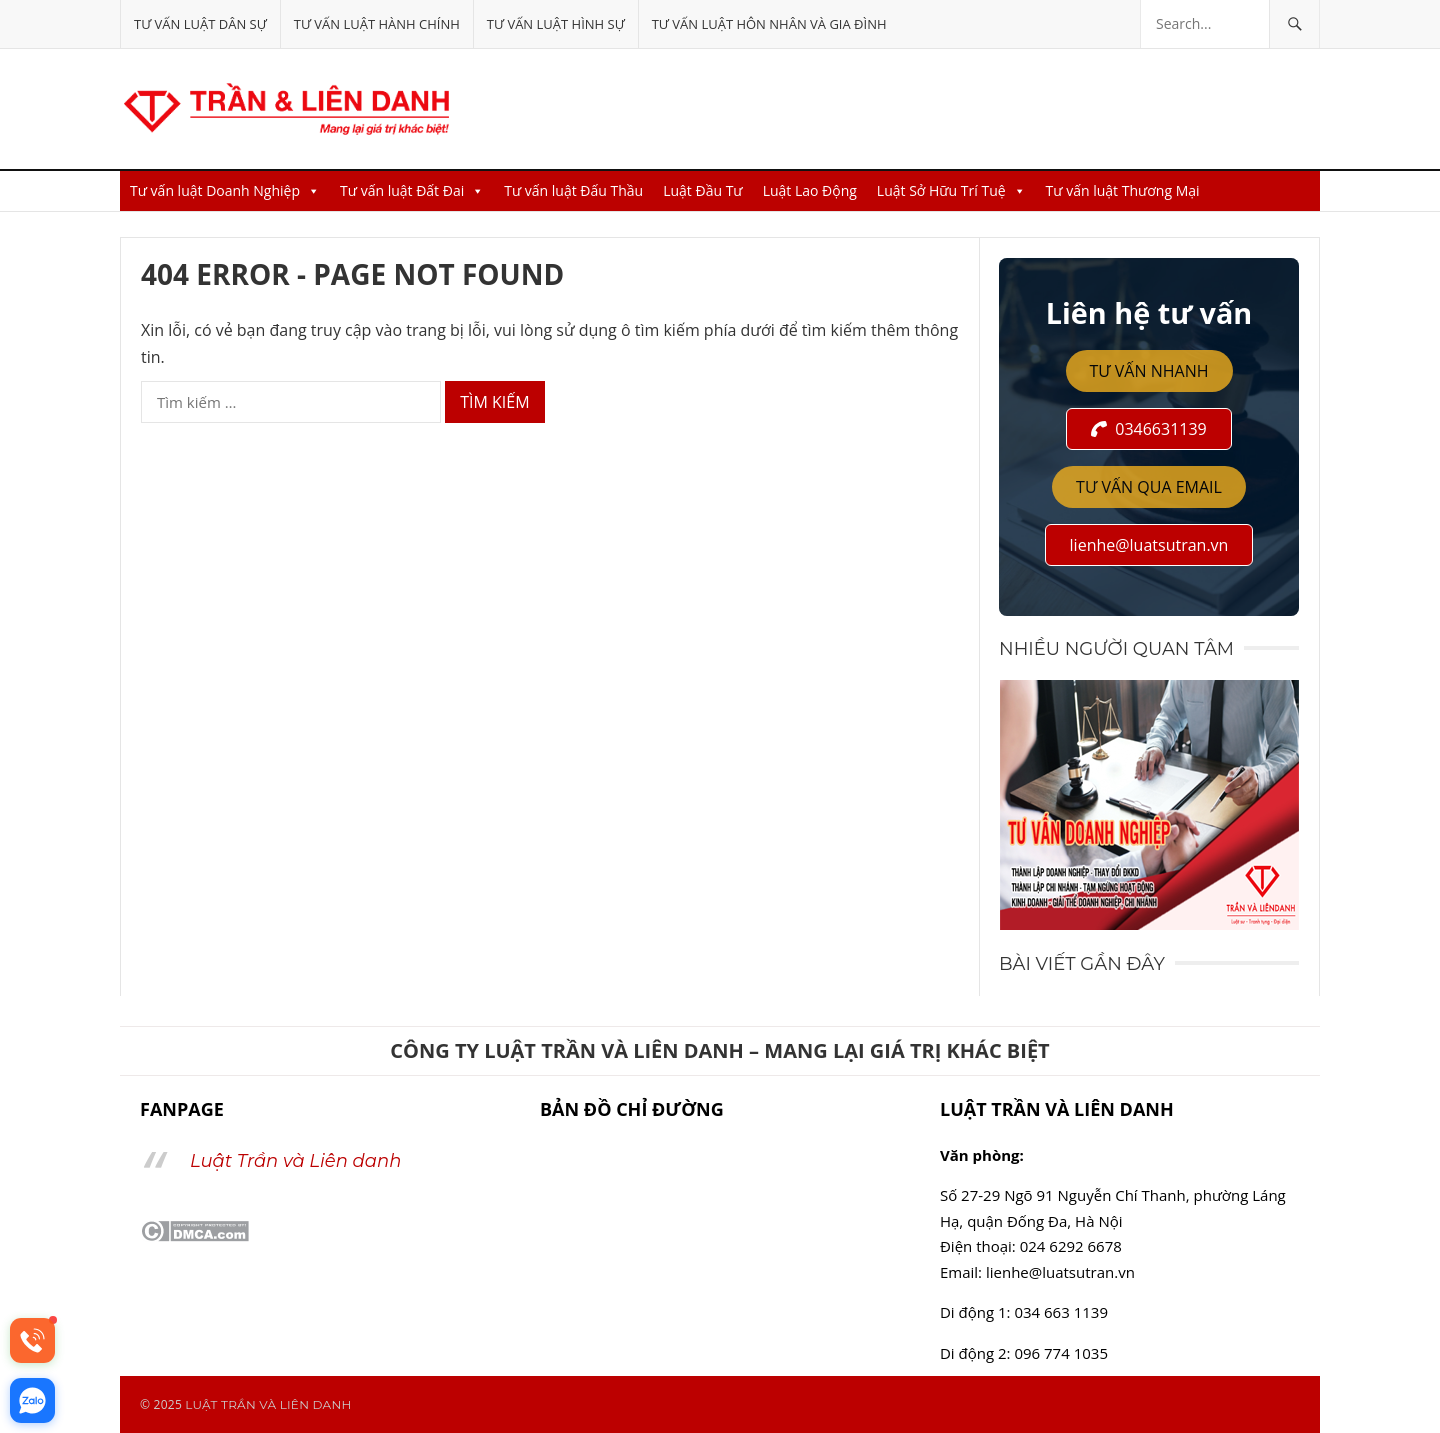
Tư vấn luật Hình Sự (556, 24)
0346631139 (1148, 429)
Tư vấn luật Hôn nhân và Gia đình (769, 24)
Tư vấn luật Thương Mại (1123, 190)
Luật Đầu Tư (702, 190)
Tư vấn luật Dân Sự (200, 24)
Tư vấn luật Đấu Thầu (573, 190)
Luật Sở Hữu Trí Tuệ (951, 191)
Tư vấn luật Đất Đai (412, 191)
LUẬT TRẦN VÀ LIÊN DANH (268, 1404)
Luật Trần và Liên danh (295, 1161)
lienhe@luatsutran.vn (1149, 545)
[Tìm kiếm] (1294, 24)
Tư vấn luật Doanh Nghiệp (225, 191)
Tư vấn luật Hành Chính (377, 24)
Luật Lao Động (810, 190)
